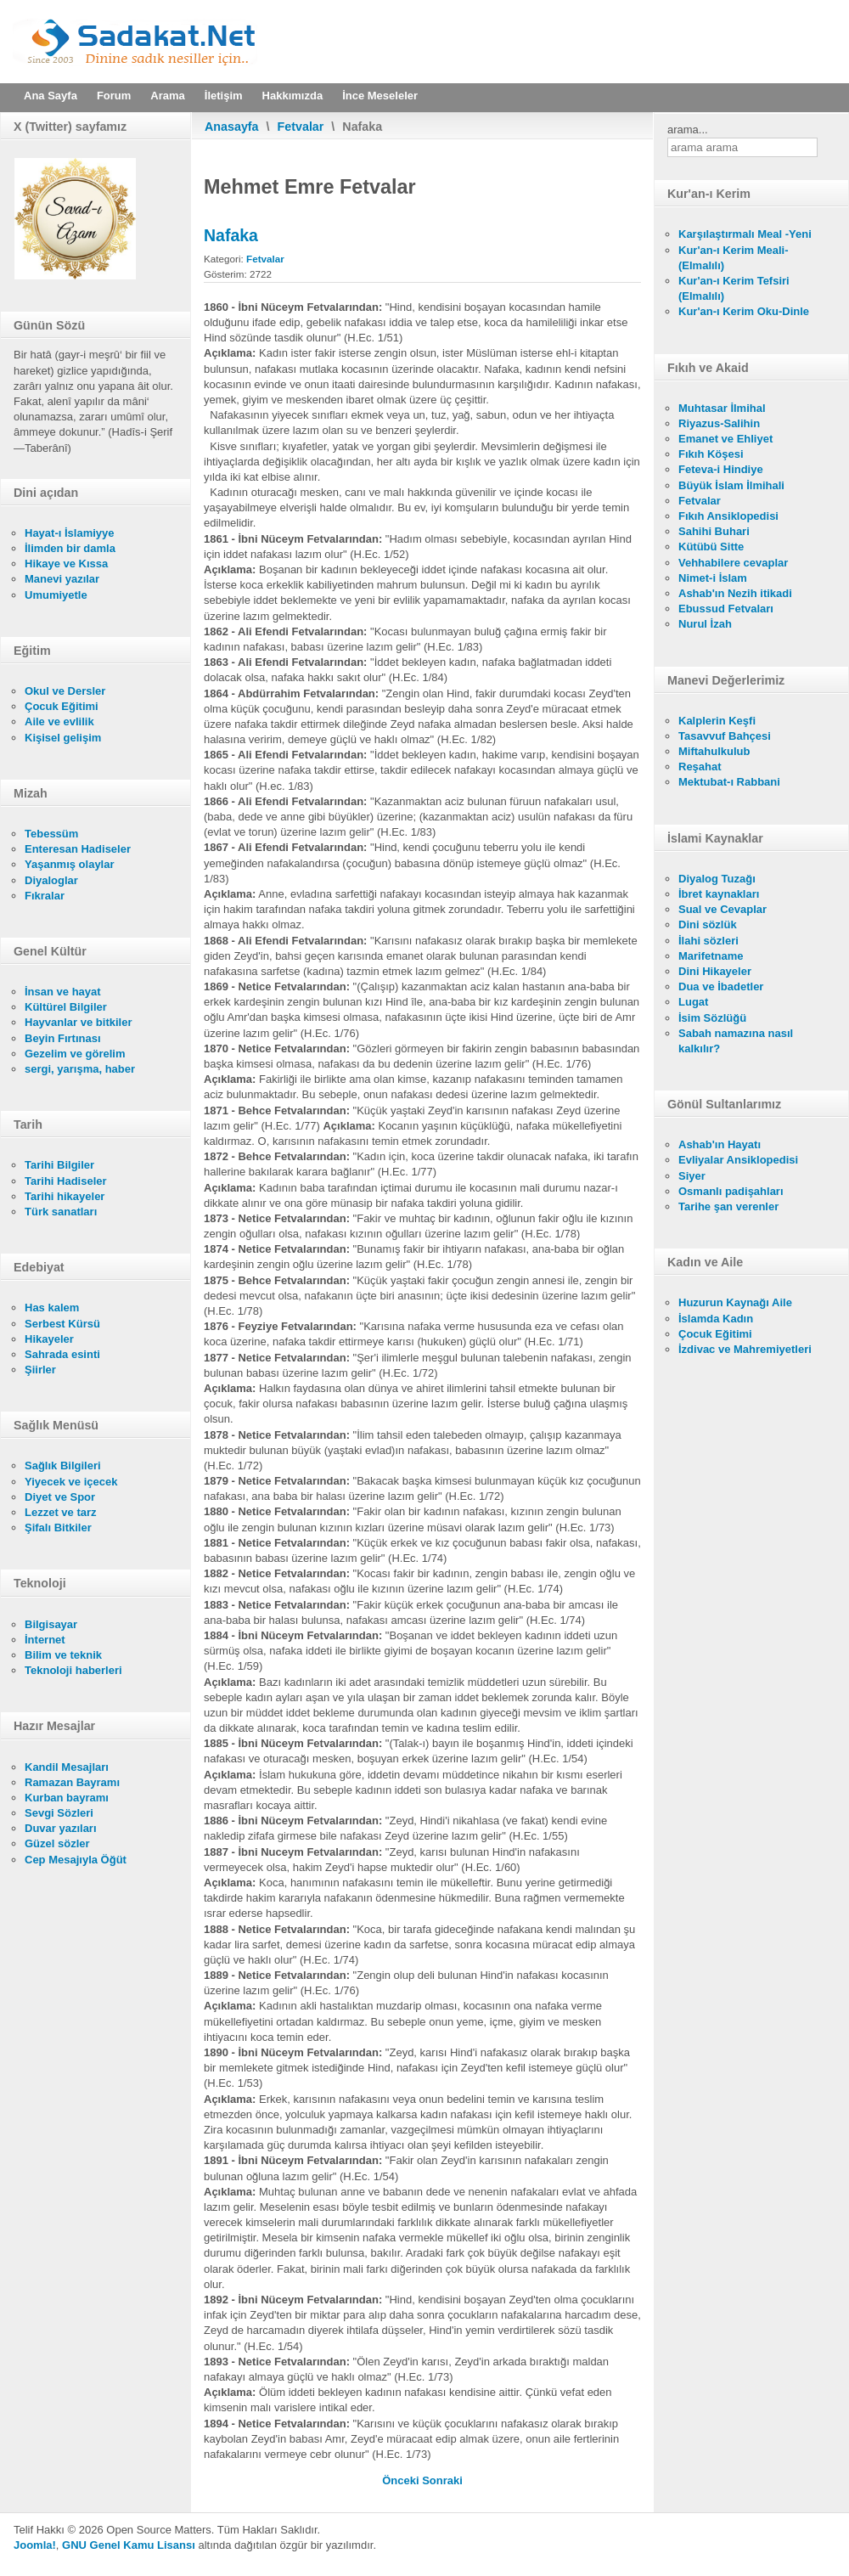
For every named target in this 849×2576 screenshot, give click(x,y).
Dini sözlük (707, 924)
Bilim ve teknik (63, 1655)
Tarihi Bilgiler (59, 1164)
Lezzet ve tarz (61, 1512)
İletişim (224, 95)
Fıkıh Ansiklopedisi (728, 516)
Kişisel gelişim (63, 737)
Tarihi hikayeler (64, 1196)
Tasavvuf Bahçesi (724, 736)
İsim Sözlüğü (712, 1018)
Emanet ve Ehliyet (725, 438)
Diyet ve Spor (60, 1497)
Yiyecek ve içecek (71, 1481)
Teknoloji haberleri (73, 1670)
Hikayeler (49, 1339)
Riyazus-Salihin (719, 423)
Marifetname (711, 956)
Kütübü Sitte (711, 546)
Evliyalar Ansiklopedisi (738, 1159)
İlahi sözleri (708, 940)
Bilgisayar (51, 1624)
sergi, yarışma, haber (80, 1069)
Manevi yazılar (62, 578)
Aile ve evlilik (59, 721)
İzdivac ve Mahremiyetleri (745, 1349)
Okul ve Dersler (65, 691)
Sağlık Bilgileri (63, 1465)
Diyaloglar (51, 880)
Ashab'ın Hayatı (719, 1144)
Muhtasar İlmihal (722, 408)
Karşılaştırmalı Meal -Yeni (745, 234)
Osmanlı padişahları (731, 1191)
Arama (167, 95)
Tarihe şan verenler (728, 1206)
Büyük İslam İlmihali (731, 485)
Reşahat (700, 766)
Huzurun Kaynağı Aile (735, 1302)
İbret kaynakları (718, 894)
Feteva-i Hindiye (720, 469)
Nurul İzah (705, 623)
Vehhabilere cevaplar (733, 562)
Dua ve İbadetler (720, 986)
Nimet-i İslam (712, 578)
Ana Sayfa (50, 95)
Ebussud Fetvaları (725, 608)
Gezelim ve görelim (75, 1053)
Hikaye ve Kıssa (66, 563)
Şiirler (40, 1369)
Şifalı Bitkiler (58, 1527)
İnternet (45, 1639)
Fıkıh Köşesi (711, 454)
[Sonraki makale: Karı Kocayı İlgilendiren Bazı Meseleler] (442, 2480)
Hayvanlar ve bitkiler (78, 1022)
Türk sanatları (61, 1211)
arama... (687, 129)
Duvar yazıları (61, 1828)
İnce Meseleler (380, 95)
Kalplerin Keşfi (717, 720)
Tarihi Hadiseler (66, 1181)
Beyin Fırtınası (63, 1038)
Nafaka (231, 235)
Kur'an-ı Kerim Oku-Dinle (743, 311)
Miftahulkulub (714, 751)
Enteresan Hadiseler (78, 849)
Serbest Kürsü (62, 1323)
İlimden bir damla (70, 548)
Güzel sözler (57, 1843)
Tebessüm (51, 833)
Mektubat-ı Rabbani (729, 781)
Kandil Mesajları (67, 1767)
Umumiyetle (56, 595)
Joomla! (35, 2545)
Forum (114, 95)
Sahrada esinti (62, 1354)
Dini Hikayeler (714, 971)
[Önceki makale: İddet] (402, 2480)
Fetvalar (301, 126)
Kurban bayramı (67, 1797)
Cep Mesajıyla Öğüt (76, 1859)
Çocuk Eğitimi (61, 706)
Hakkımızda (292, 95)
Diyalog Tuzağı (717, 878)
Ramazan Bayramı (72, 1782)
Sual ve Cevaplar (722, 909)
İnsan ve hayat (63, 991)
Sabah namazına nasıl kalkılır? (735, 1041)
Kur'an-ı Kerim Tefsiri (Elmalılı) (734, 288)
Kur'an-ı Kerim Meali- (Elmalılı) (733, 258)
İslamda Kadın (715, 1318)
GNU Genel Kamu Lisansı (128, 2545)
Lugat (693, 1001)
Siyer (692, 1176)
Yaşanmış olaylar (70, 864)
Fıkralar (45, 895)
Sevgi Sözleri (59, 1813)
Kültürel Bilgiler (66, 1007)
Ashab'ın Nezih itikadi (735, 593)
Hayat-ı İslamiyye (70, 533)
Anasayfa (232, 126)
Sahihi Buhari (714, 531)
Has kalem (52, 1307)
